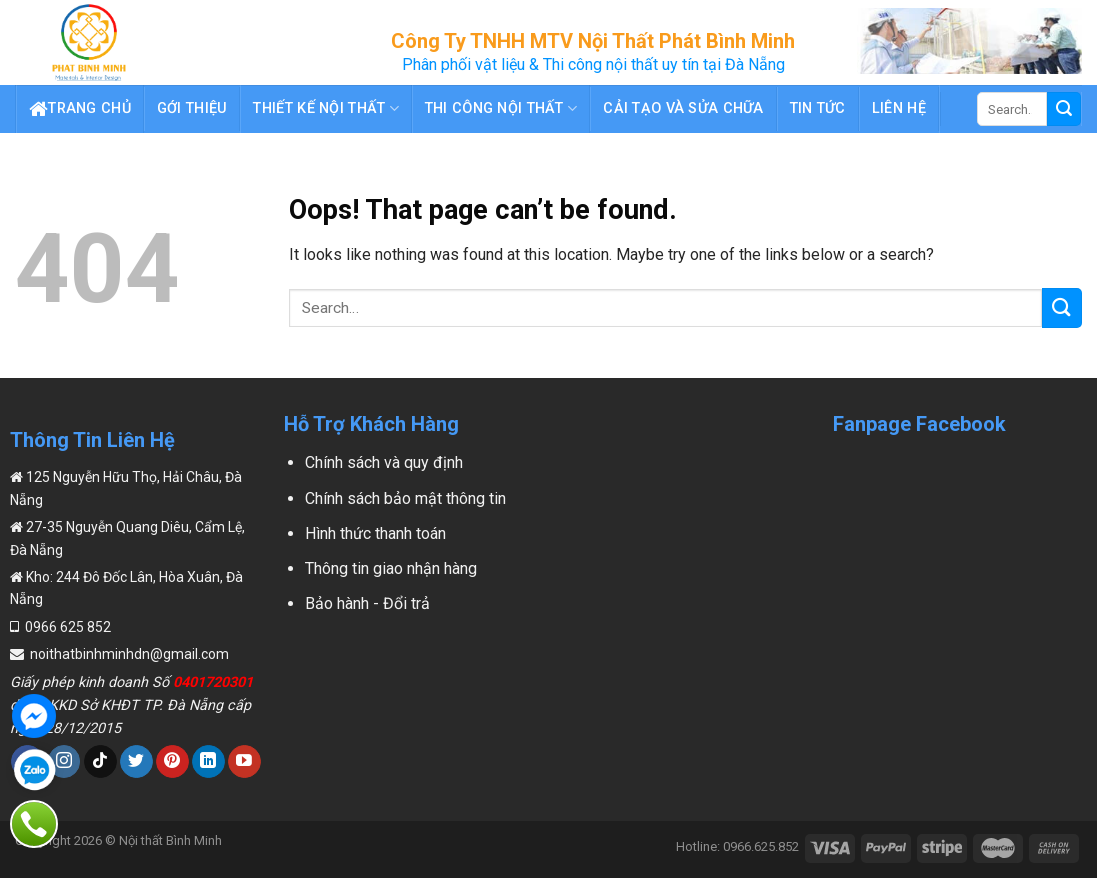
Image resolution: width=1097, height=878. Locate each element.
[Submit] (1062, 307)
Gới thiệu (192, 108)
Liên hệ (899, 108)
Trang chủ (80, 109)
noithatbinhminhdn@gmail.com (128, 654)
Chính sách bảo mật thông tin (405, 498)
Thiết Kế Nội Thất (325, 108)
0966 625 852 (66, 627)
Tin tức (818, 108)
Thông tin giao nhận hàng (391, 568)
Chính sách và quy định (384, 462)
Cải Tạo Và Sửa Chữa (683, 108)
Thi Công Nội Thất (501, 108)
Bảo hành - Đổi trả (367, 603)
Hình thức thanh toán (375, 533)
